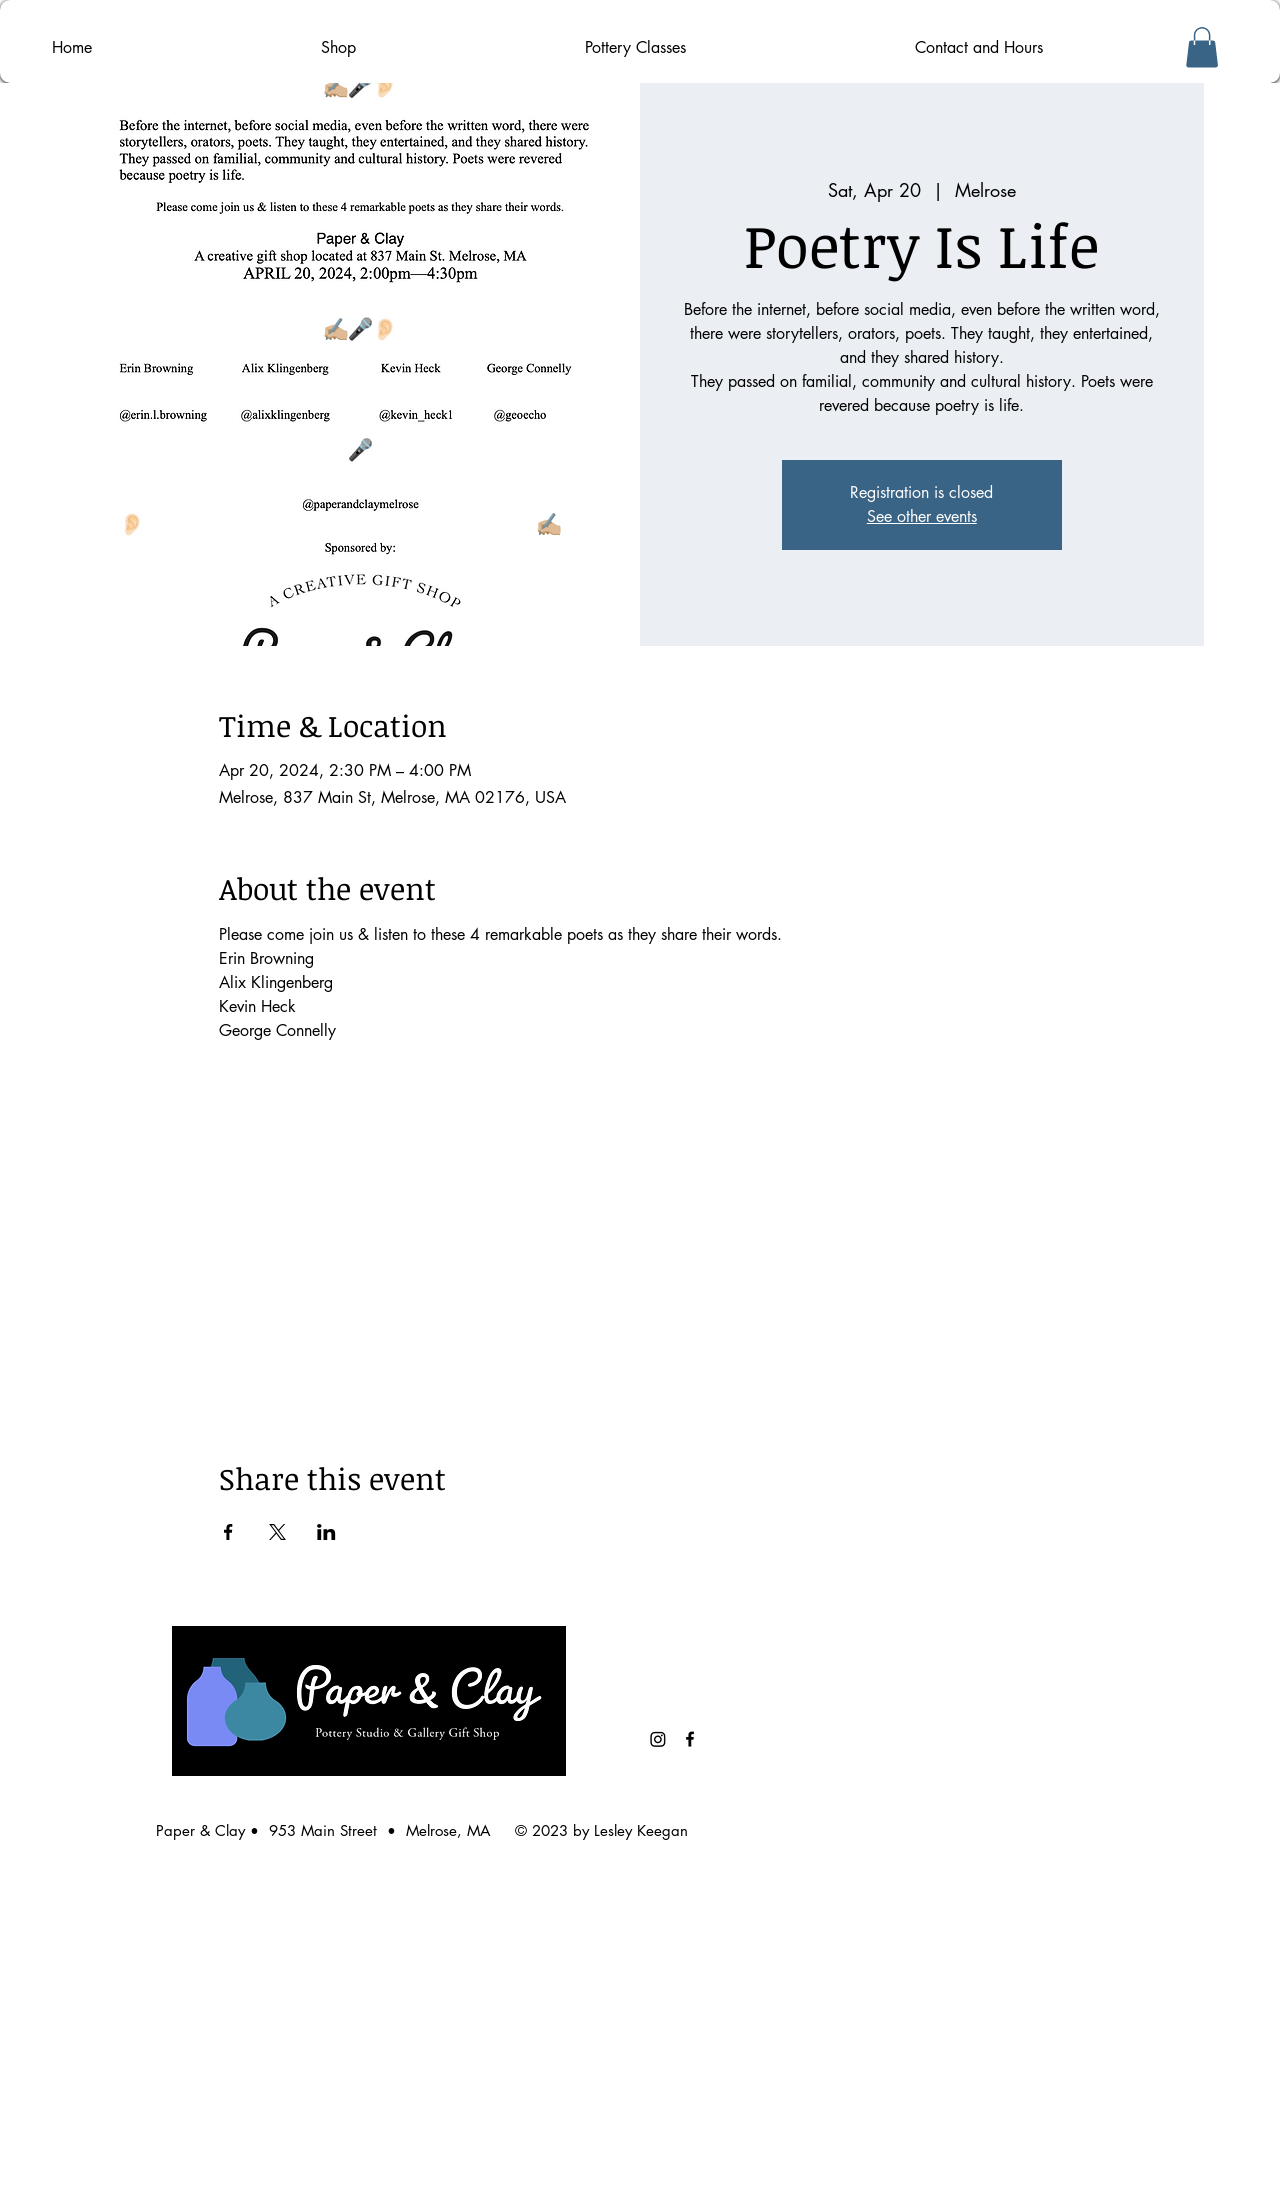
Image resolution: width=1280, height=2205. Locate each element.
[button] (1202, 47)
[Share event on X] (277, 1532)
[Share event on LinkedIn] (326, 1532)
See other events (922, 516)
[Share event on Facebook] (228, 1532)
